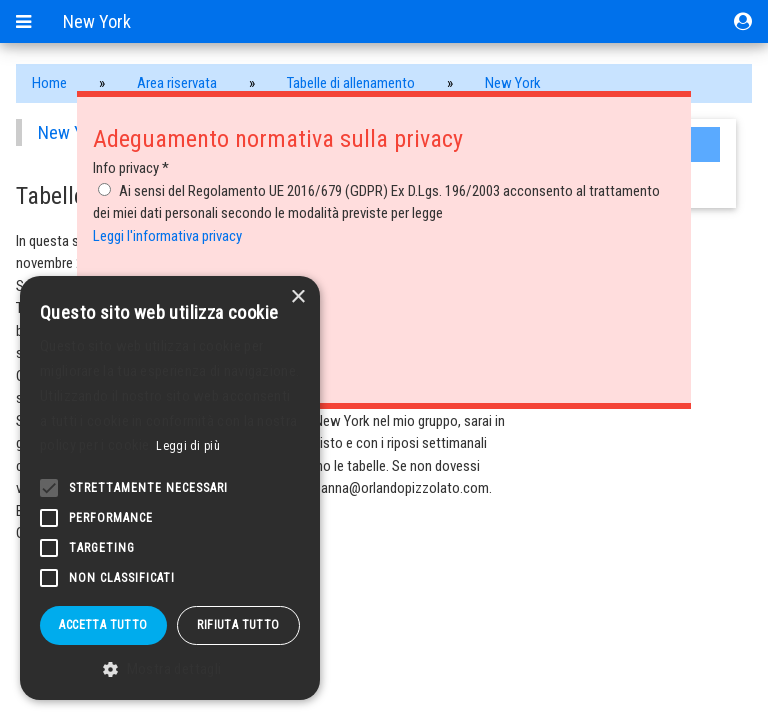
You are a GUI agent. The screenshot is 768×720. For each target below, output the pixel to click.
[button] (170, 669)
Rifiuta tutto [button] (238, 625)
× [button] (297, 297)
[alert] (170, 488)
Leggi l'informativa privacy (167, 236)
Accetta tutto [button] (103, 625)
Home (49, 83)
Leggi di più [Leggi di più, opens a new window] (188, 446)
